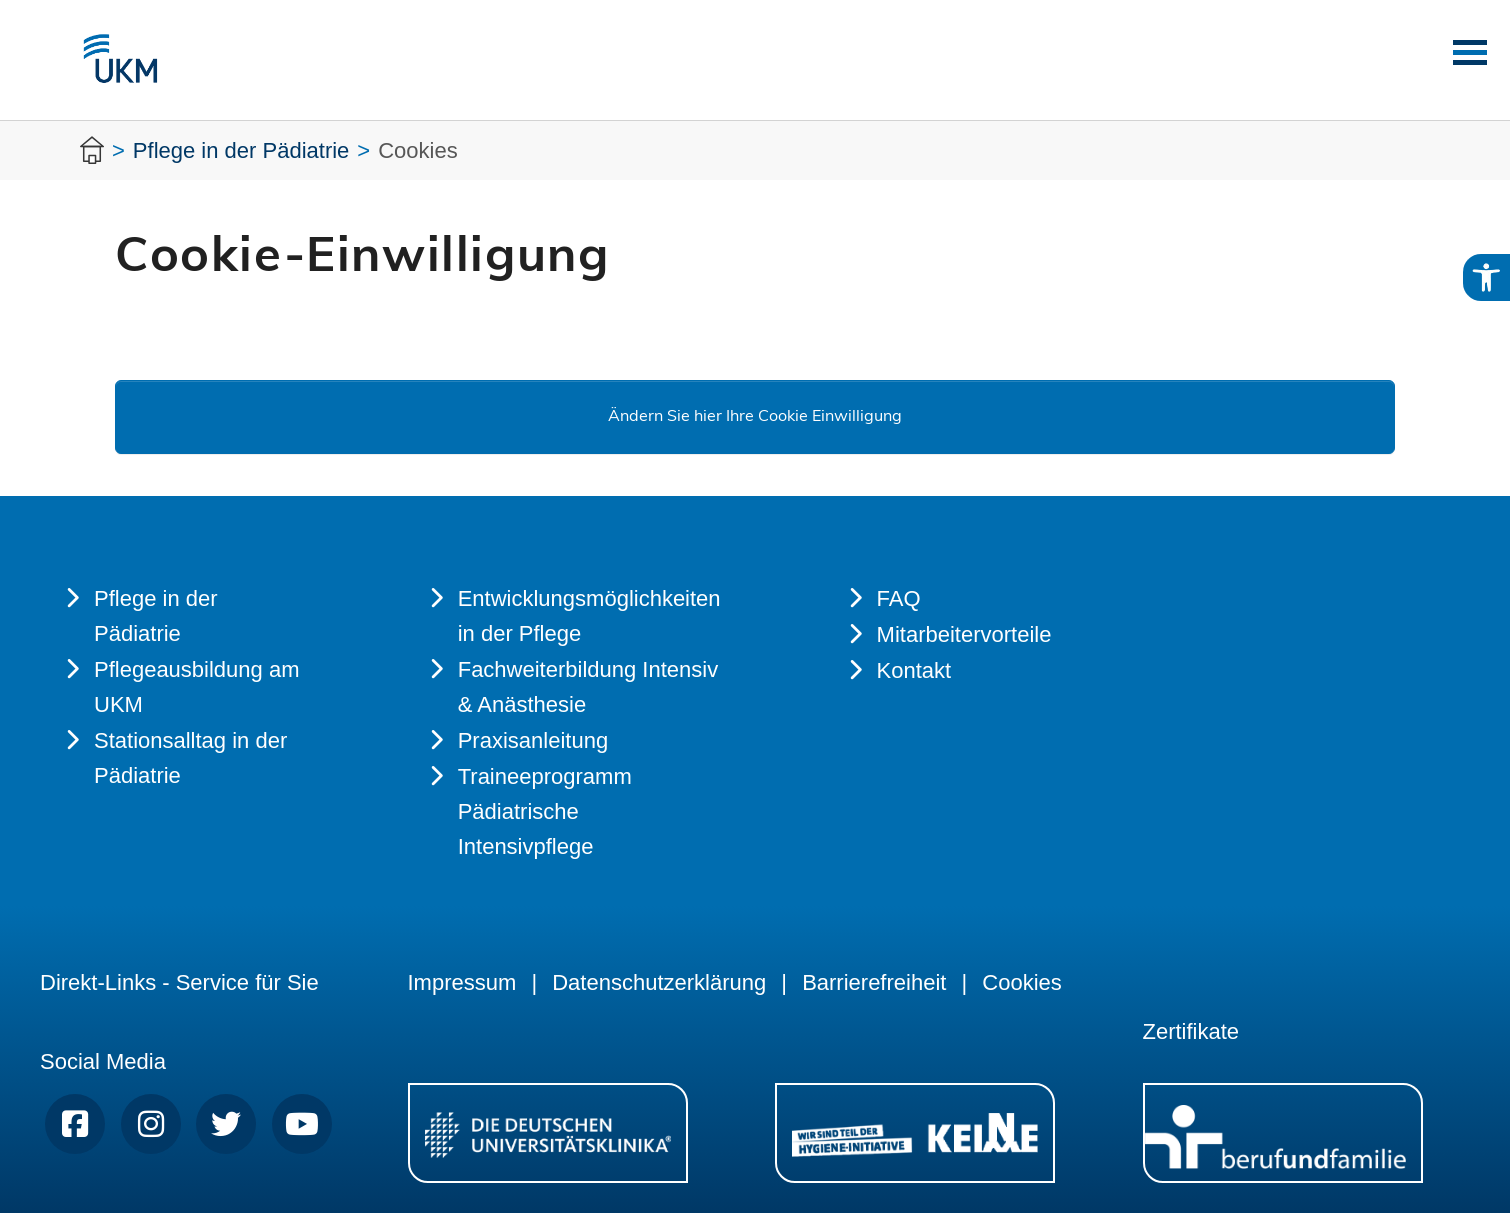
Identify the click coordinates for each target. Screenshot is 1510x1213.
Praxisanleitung (533, 740)
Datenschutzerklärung (659, 982)
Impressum (462, 982)
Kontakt (914, 670)
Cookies (1021, 982)
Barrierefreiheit (874, 982)
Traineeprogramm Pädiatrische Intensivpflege (545, 811)
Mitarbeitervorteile (964, 634)
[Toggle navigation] (1464, 52)
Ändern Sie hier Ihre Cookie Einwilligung (755, 417)
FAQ (899, 598)
